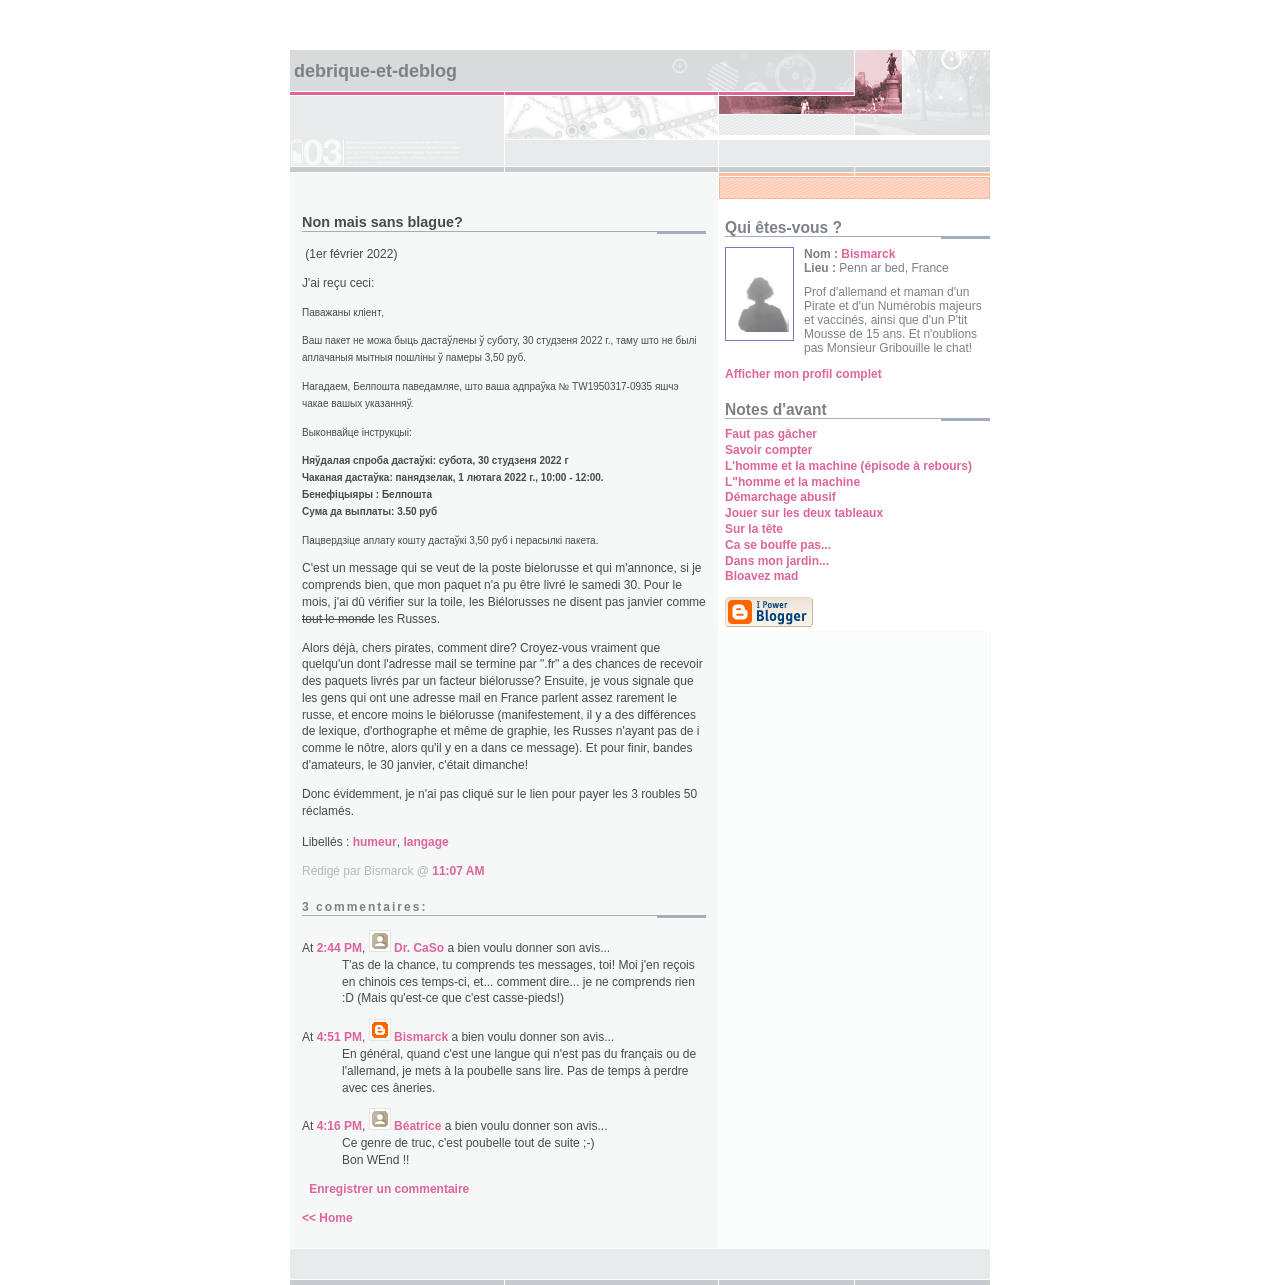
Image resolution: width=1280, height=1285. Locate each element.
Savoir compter (768, 450)
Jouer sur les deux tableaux (804, 513)
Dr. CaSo (419, 948)
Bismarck (421, 1037)
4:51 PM (339, 1037)
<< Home (327, 1218)
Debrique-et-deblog (375, 71)
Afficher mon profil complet (803, 374)
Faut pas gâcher (771, 434)
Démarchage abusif (780, 497)
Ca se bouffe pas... (778, 545)
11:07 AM (458, 871)
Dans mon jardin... (777, 561)
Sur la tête (754, 529)
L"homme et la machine (792, 482)
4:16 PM (339, 1126)
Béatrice (417, 1126)
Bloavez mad (761, 576)
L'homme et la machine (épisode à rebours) (848, 466)
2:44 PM (339, 948)
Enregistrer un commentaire (389, 1189)
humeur (375, 842)
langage (425, 842)
